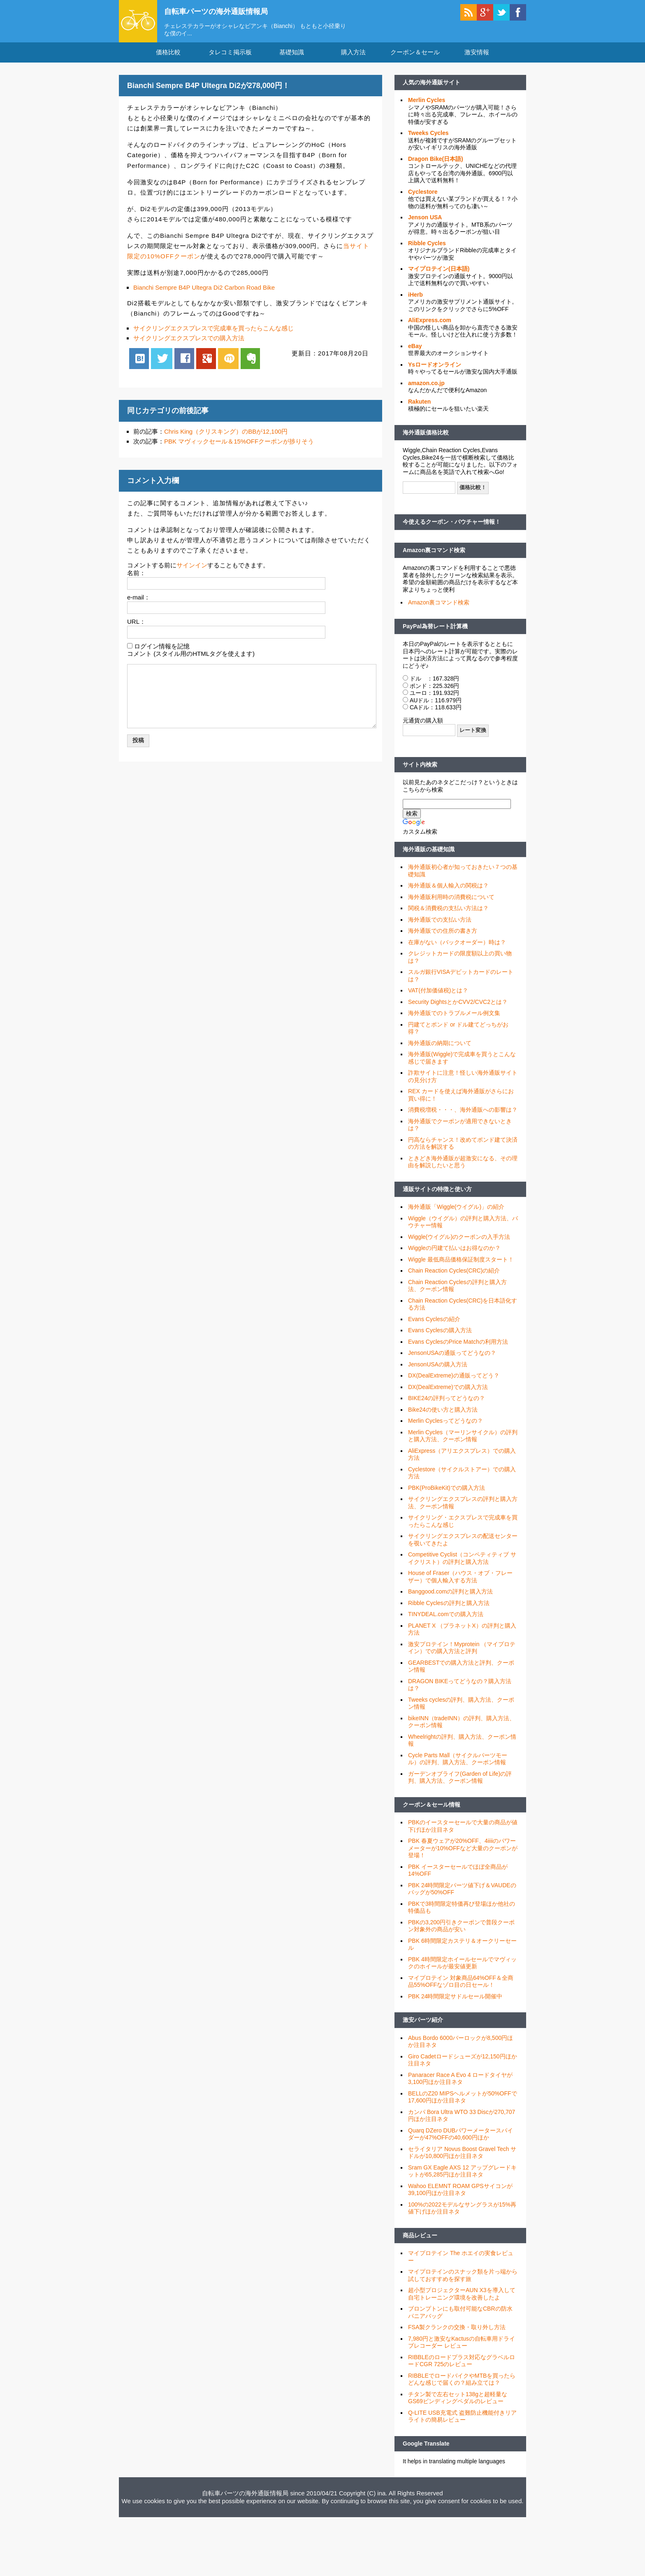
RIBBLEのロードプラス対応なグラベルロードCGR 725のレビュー (461, 2366)
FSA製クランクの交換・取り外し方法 (457, 2332)
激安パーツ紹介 (423, 2024)
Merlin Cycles (426, 105)
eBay (415, 351)
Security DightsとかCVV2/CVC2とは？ (458, 1006)
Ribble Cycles (427, 248)
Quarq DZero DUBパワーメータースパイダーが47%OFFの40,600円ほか (460, 2139)
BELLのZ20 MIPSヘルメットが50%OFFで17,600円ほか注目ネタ (462, 2102)
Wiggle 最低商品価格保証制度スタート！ (461, 1264)
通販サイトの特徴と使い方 (437, 1194)
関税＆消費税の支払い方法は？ (448, 913)
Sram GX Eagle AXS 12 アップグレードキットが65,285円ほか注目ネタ (462, 2176)
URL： (136, 626)
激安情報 (476, 56)
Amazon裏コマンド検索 (434, 554)
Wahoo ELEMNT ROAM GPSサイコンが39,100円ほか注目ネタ (460, 2195)
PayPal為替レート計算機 (435, 630)
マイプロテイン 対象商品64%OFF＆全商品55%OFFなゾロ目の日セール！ (460, 1986)
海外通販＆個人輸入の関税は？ (448, 890)
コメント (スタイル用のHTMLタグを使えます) (191, 658)
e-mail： (138, 602)
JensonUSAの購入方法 (437, 1369)
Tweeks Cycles (428, 138)
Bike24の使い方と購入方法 (443, 1414)
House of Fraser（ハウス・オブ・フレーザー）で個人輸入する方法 (460, 1582)
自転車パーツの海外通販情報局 (225, 11)
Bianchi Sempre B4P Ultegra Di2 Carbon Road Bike (204, 292)
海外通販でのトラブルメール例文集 (454, 1018)
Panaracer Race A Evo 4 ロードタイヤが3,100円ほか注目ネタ (460, 2084)
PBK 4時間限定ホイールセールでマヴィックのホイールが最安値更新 (462, 1968)
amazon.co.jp (426, 388)
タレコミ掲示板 (230, 56)
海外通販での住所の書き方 (442, 935)
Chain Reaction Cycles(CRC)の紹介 (454, 1275)
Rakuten (419, 406)
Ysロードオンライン (434, 369)
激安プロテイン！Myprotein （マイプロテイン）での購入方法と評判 (461, 1653)
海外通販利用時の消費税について (451, 902)
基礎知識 (291, 56)
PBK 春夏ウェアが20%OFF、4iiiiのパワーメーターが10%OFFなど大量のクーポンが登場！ (462, 1852)
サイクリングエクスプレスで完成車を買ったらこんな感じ (213, 333)
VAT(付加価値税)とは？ (438, 995)
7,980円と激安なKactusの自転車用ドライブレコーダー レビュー (461, 2347)
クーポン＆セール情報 (431, 1809)
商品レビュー (420, 2240)
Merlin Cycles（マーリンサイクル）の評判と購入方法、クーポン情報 (462, 1441)
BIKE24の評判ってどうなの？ (446, 1403)
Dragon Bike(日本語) (435, 163)
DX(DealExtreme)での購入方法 (448, 1392)
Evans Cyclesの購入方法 (440, 1335)
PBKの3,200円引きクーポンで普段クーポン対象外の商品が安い (461, 1931)
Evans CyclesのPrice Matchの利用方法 (458, 1346)
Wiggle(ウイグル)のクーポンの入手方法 (459, 1241)
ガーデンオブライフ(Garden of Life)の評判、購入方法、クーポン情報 (460, 1782)
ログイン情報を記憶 (162, 650)
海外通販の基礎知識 (429, 854)
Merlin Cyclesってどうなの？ (445, 1425)
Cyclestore (423, 196)
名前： (136, 577)
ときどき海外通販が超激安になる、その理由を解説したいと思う (462, 1167)
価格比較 (168, 56)
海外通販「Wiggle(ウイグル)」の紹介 (456, 1211)
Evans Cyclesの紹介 (434, 1324)
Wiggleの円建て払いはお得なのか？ (454, 1253)
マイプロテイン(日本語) (438, 273)
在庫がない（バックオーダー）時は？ (457, 947)
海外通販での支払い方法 (439, 924)
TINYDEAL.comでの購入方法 (445, 1619)
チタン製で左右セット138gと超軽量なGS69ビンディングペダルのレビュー (457, 2403)
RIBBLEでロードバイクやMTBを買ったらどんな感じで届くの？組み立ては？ (461, 2384)
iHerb (415, 299)
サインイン (191, 570)
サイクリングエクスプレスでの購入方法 (188, 342)
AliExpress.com (429, 325)
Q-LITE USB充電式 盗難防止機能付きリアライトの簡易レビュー (462, 2421)
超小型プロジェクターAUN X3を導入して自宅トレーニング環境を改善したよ (461, 2299)
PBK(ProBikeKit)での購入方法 (446, 1492)
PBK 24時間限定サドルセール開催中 (455, 2001)
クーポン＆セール (415, 56)
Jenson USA (425, 222)
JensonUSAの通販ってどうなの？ (452, 1357)
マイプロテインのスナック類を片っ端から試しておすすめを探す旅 (462, 2280)
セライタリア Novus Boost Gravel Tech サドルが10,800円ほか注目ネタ (462, 2158)
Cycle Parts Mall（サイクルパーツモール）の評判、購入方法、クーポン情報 (457, 1764)
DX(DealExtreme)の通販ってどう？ (453, 1380)
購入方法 (353, 56)
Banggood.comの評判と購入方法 (450, 1596)
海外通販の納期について (439, 1048)
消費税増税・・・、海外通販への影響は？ (462, 1114)
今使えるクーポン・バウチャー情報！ (452, 526)
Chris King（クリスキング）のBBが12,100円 (226, 436)
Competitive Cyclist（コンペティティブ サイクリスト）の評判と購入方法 (462, 1563)
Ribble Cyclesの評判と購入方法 (449, 1608)
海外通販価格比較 (426, 437)
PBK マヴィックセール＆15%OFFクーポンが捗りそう (239, 445)
